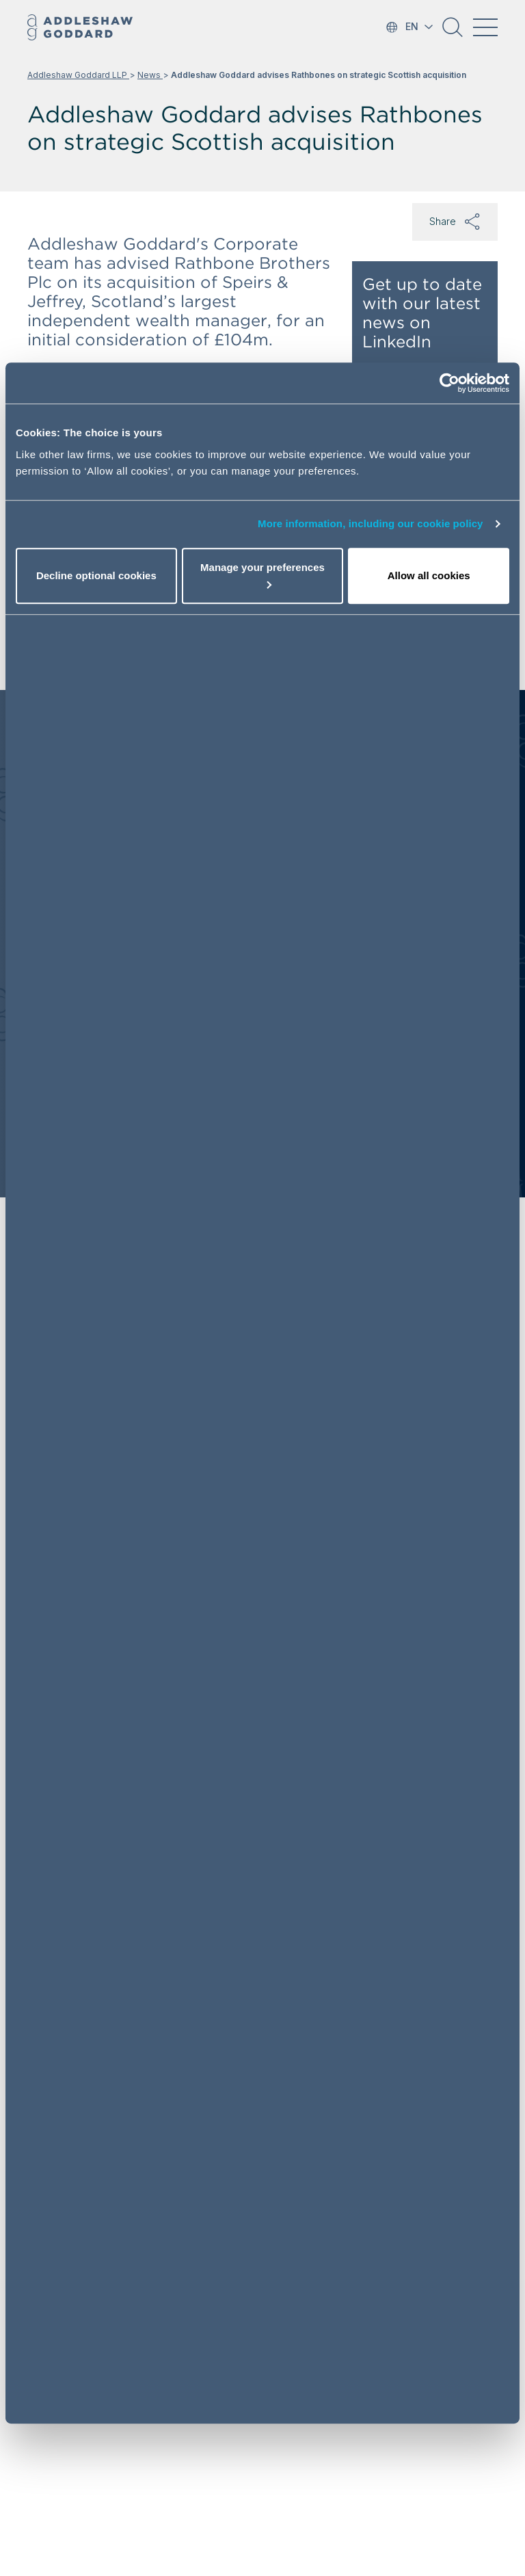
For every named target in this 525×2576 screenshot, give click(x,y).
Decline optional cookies (96, 575)
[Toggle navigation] (485, 27)
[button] (452, 32)
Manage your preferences (262, 575)
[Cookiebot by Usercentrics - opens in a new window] (449, 383)
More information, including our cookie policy (370, 523)
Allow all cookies (429, 575)
